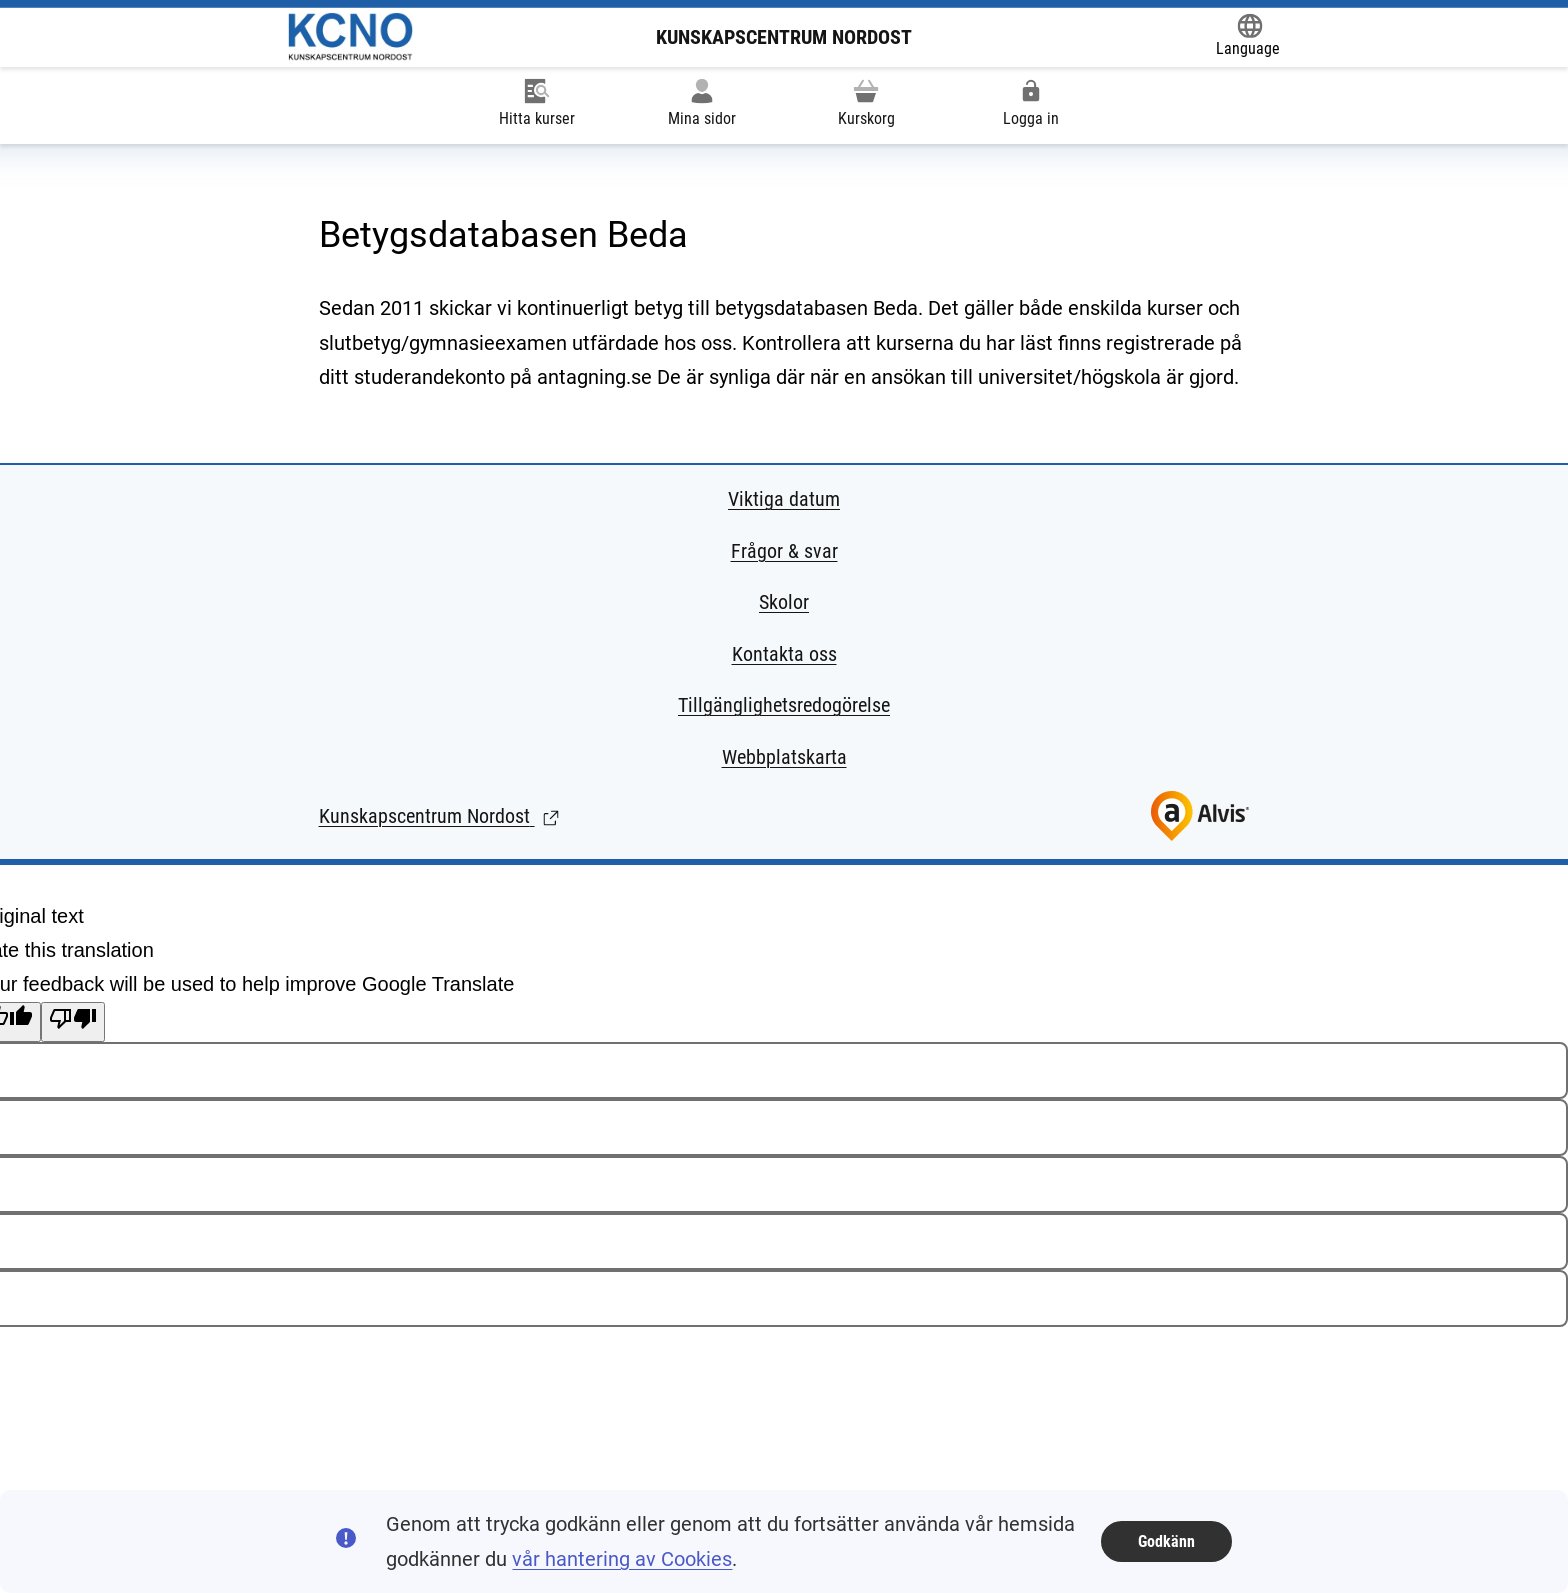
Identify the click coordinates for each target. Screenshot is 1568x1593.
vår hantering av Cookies (622, 1559)
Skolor (784, 602)
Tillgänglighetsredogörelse (784, 705)
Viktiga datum (784, 499)
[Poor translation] (73, 1022)
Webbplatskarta (784, 757)
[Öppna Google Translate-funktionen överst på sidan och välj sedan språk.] (1248, 36)
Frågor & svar (784, 551)
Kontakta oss (784, 654)
